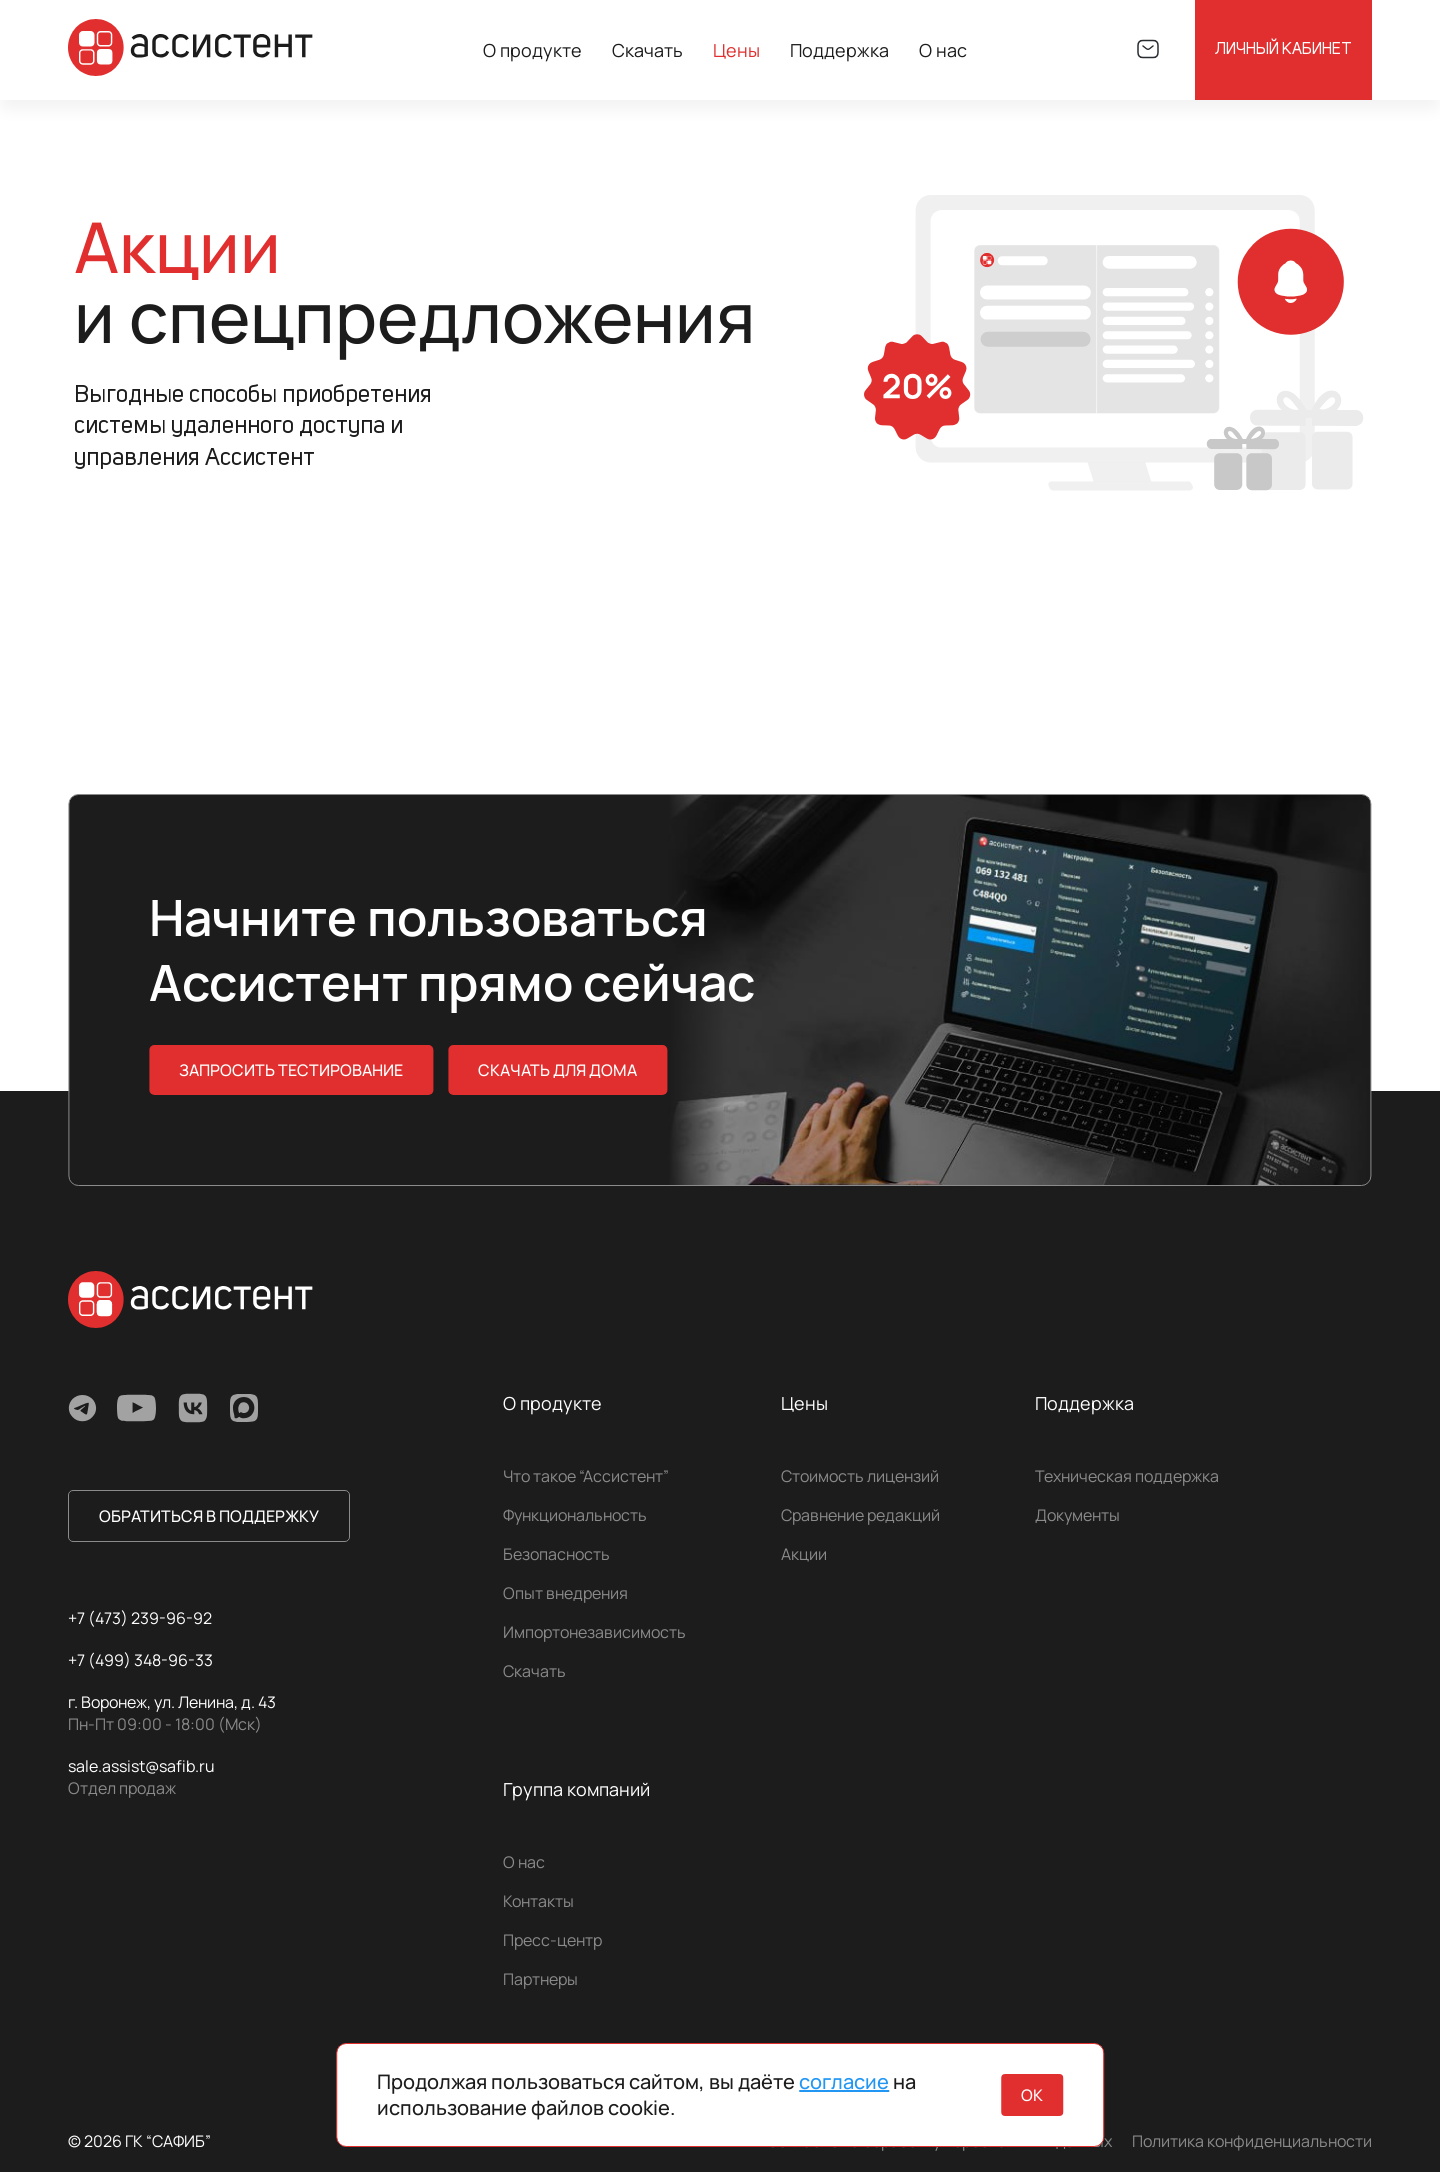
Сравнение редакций (860, 1515)
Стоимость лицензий (860, 1476)
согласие (844, 2081)
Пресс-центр (552, 1940)
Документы (1077, 1515)
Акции (804, 1554)
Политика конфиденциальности (1252, 2141)
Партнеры (540, 1979)
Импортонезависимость (594, 1632)
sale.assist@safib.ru (141, 1766)
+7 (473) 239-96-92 (140, 1618)
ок (1032, 2095)
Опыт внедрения (565, 1593)
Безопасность (556, 1554)
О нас (524, 1862)
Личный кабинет (1283, 50)
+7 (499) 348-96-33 (140, 1660)
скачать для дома (557, 1070)
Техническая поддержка (1127, 1476)
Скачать (647, 50)
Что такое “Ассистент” (586, 1476)
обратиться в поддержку (209, 1516)
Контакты (538, 1901)
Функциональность (575, 1515)
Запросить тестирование (291, 1070)
